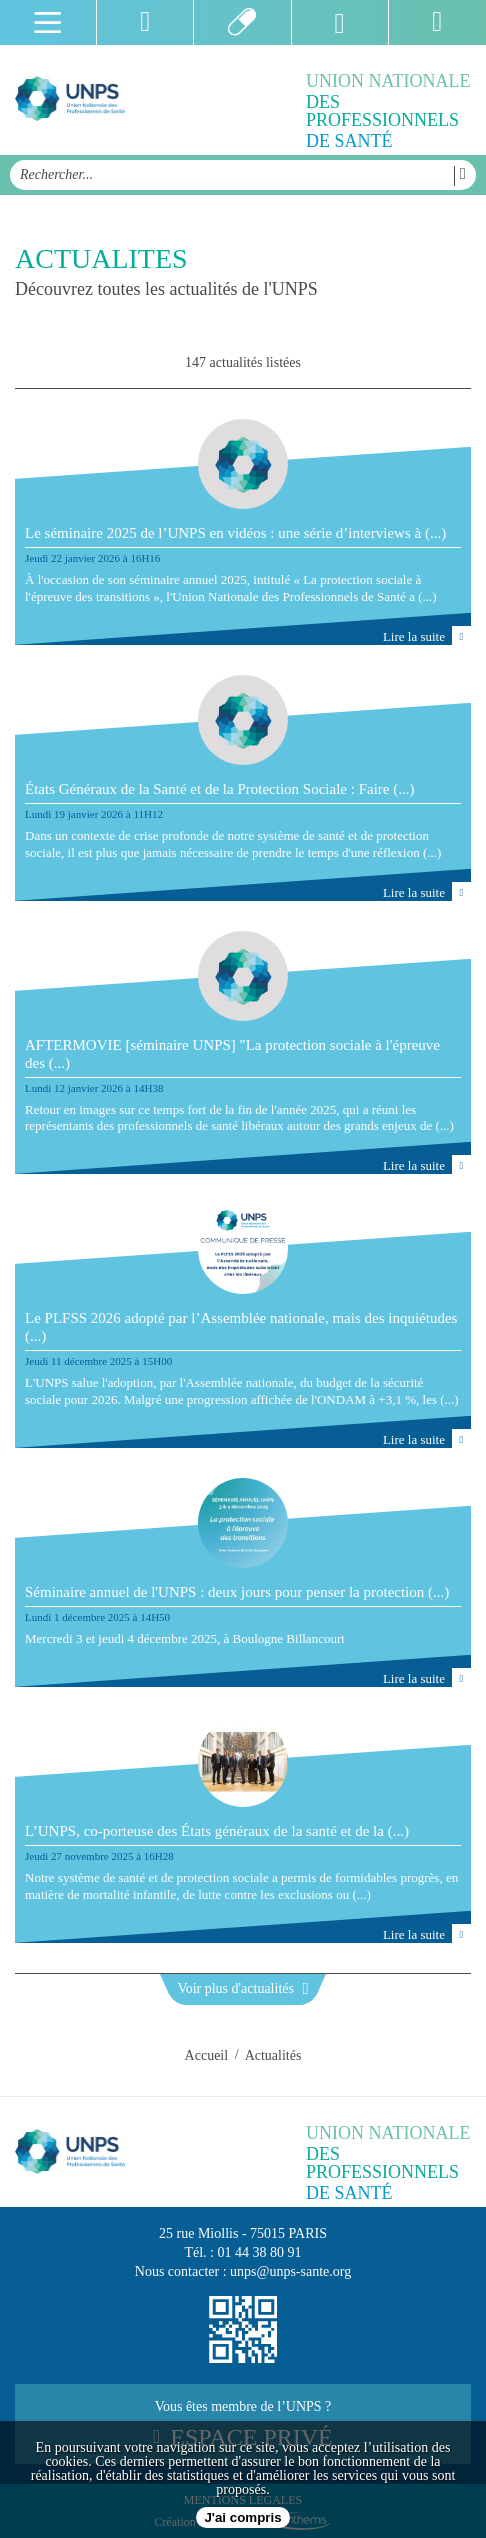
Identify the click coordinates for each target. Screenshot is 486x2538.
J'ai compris (242, 2517)
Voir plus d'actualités (242, 1987)
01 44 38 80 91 (260, 2252)
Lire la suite (426, 635)
